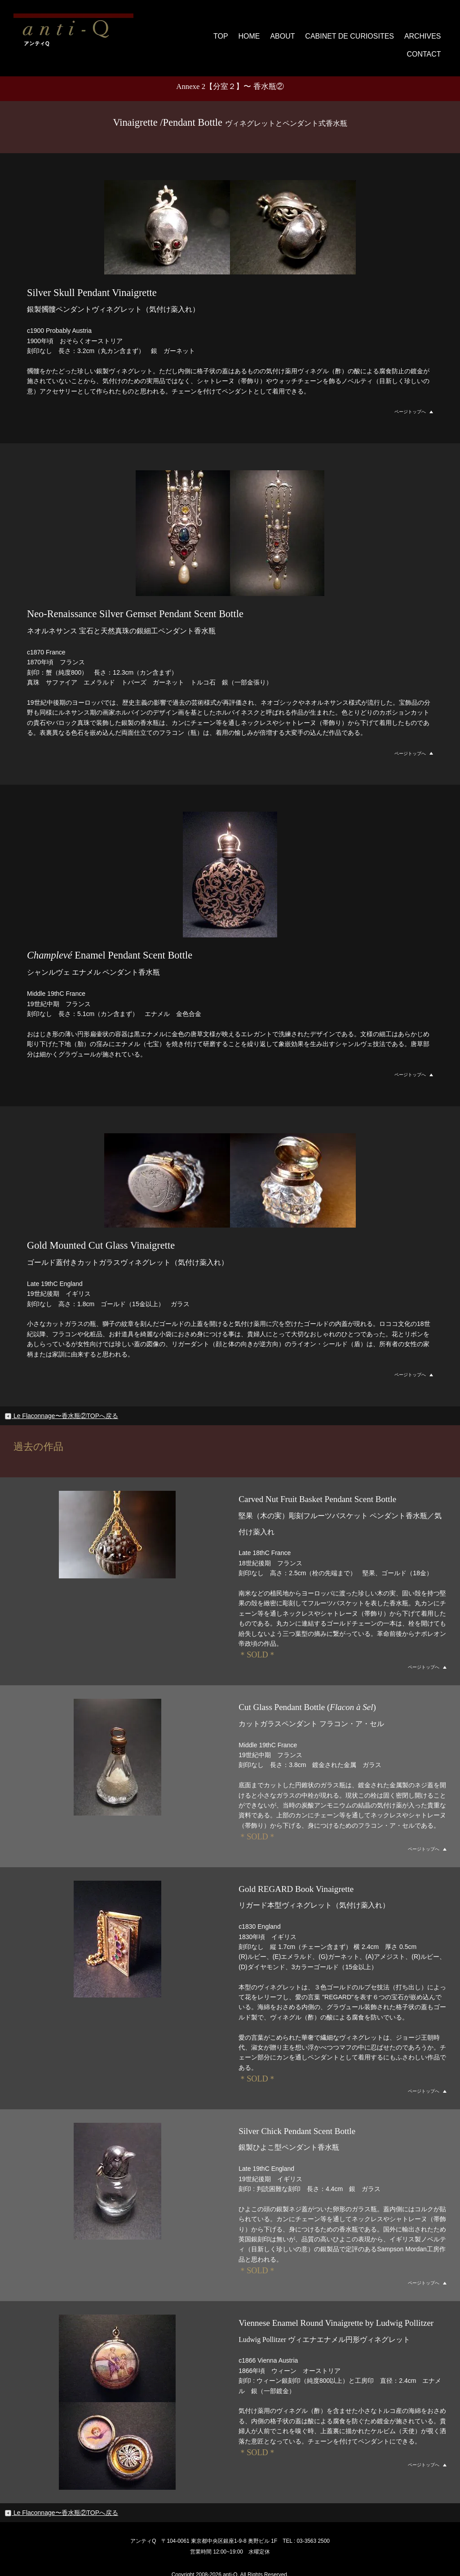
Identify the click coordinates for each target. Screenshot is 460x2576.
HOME (214, 32)
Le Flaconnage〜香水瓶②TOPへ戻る (61, 1399)
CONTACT (424, 32)
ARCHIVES (380, 32)
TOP (185, 32)
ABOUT (248, 32)
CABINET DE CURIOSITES (311, 32)
